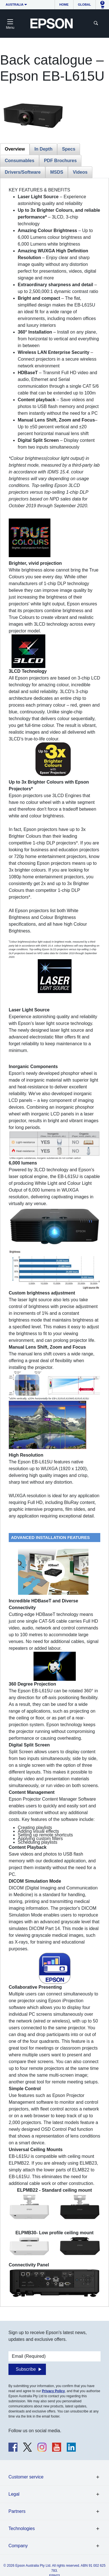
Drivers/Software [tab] (23, 172)
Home (64, 4)
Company (18, 2545)
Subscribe (26, 2369)
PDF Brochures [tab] (60, 160)
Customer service (25, 2476)
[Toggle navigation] (10, 23)
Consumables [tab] (19, 160)
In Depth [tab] (43, 149)
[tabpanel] (54, 1242)
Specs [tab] (68, 149)
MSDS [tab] (56, 172)
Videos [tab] (80, 172)
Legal (13, 2494)
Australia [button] (15, 4)
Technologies (21, 2528)
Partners (16, 2511)
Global (84, 4)
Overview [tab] (15, 149)
